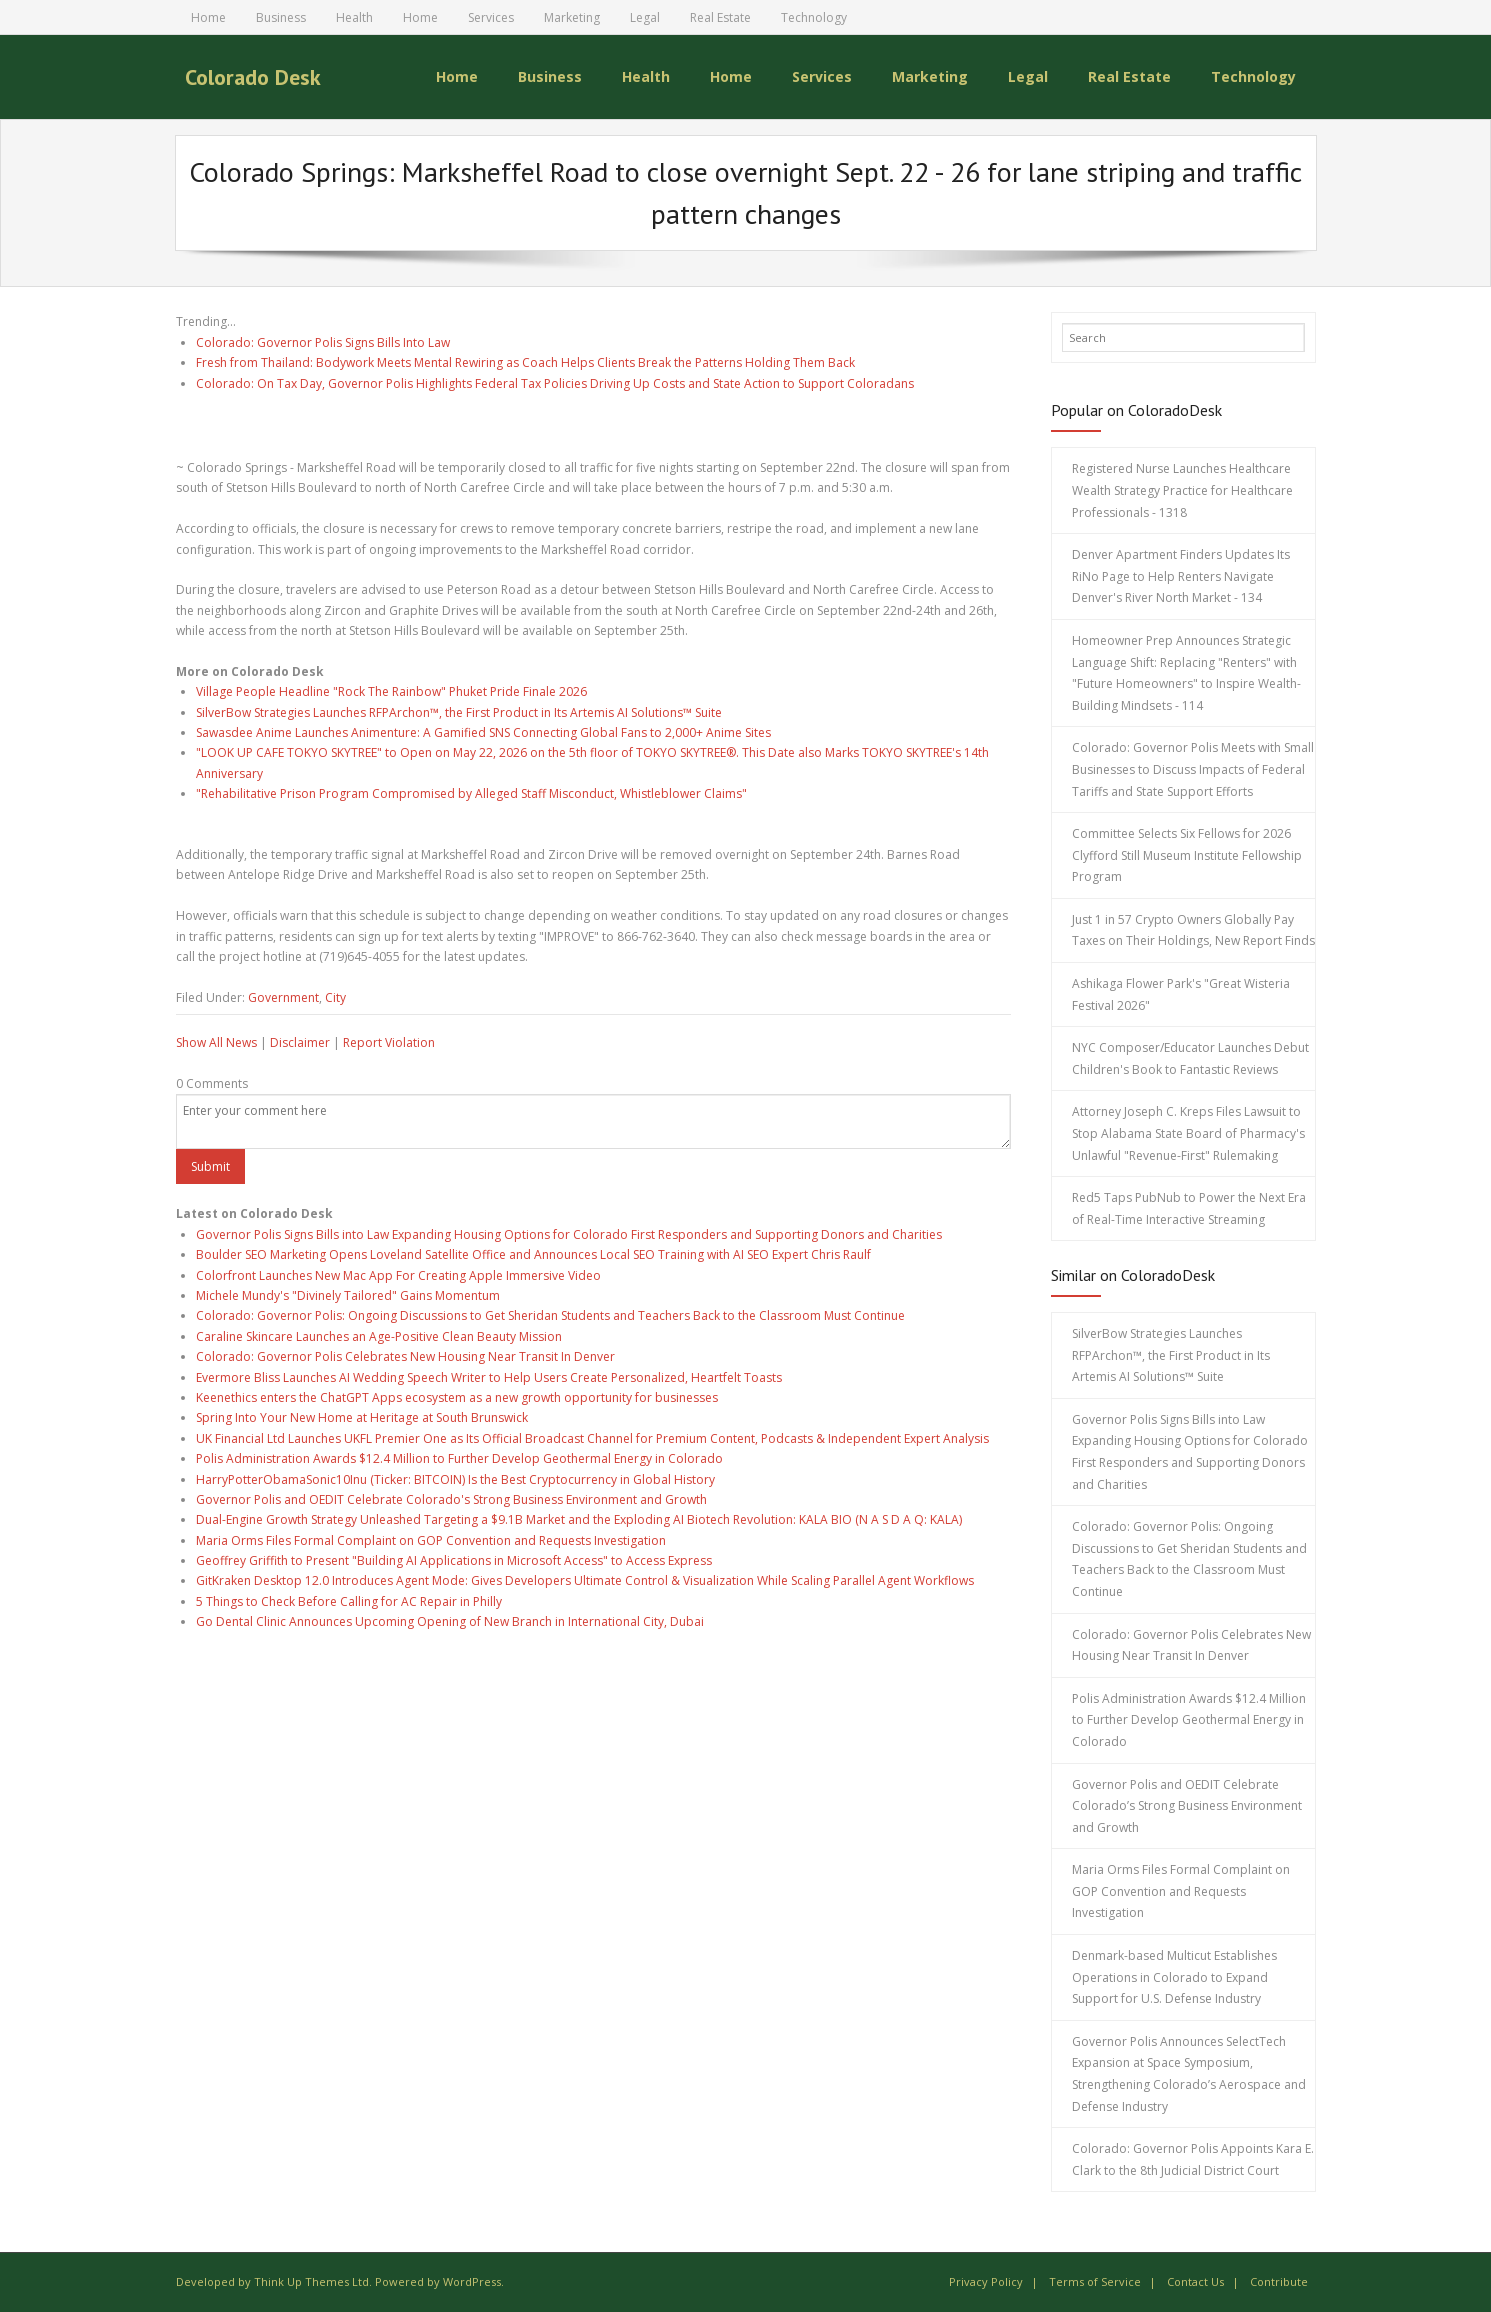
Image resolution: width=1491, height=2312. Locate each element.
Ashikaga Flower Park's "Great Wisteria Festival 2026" (1181, 994)
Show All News (216, 1042)
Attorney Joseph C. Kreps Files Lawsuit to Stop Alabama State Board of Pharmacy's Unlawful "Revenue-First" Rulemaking (1188, 1133)
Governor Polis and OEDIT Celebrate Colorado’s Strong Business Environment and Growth (1187, 1805)
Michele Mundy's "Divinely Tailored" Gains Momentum (348, 1295)
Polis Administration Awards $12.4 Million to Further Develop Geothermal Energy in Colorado (459, 1458)
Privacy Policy (986, 2281)
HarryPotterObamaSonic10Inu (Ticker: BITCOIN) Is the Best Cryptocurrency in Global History (455, 1478)
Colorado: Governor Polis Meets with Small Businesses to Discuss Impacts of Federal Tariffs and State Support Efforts (1193, 769)
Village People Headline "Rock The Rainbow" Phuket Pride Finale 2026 (391, 691)
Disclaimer (300, 1042)
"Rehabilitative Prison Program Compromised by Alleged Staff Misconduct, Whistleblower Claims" (471, 793)
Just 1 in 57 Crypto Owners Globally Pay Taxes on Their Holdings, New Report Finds (1193, 930)
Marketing (572, 17)
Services (491, 17)
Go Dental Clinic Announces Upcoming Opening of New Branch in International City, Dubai (450, 1621)
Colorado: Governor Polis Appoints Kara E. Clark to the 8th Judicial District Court (1193, 2159)
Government (283, 996)
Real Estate (720, 17)
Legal (645, 17)
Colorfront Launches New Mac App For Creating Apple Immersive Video (398, 1274)
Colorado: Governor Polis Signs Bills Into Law (323, 341)
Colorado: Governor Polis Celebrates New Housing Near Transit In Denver (405, 1356)
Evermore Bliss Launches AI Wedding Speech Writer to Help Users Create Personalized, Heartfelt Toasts (489, 1376)
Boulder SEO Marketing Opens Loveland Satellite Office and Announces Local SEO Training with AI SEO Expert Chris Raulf (533, 1254)
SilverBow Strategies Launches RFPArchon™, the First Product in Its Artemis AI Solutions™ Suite (459, 711)
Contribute (1279, 2281)
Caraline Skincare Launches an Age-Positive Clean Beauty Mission (379, 1335)
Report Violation (389, 1042)
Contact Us (1195, 2281)
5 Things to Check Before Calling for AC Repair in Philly (349, 1600)
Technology (814, 17)
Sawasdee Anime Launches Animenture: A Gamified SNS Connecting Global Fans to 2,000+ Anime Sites (483, 732)
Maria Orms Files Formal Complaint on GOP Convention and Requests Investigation (431, 1539)
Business (281, 17)
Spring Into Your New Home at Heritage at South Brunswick (362, 1417)
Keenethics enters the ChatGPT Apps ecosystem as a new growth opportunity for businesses (457, 1397)
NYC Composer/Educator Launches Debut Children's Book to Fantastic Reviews (1190, 1058)
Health (354, 17)
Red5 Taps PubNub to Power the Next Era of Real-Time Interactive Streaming (1189, 1208)
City (335, 996)
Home (208, 17)
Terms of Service (1095, 2281)
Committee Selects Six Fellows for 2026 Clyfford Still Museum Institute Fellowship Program (1187, 855)
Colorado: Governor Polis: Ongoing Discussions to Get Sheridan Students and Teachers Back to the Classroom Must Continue (550, 1315)
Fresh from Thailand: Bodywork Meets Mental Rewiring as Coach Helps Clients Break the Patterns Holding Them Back (525, 362)
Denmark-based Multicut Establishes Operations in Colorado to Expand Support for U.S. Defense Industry (1174, 1977)
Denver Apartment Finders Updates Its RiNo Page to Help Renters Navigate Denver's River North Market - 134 (1181, 576)
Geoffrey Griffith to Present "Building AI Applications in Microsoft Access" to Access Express (454, 1560)
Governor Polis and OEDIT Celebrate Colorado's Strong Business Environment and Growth (451, 1499)
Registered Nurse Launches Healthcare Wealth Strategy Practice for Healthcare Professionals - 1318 (1182, 490)
